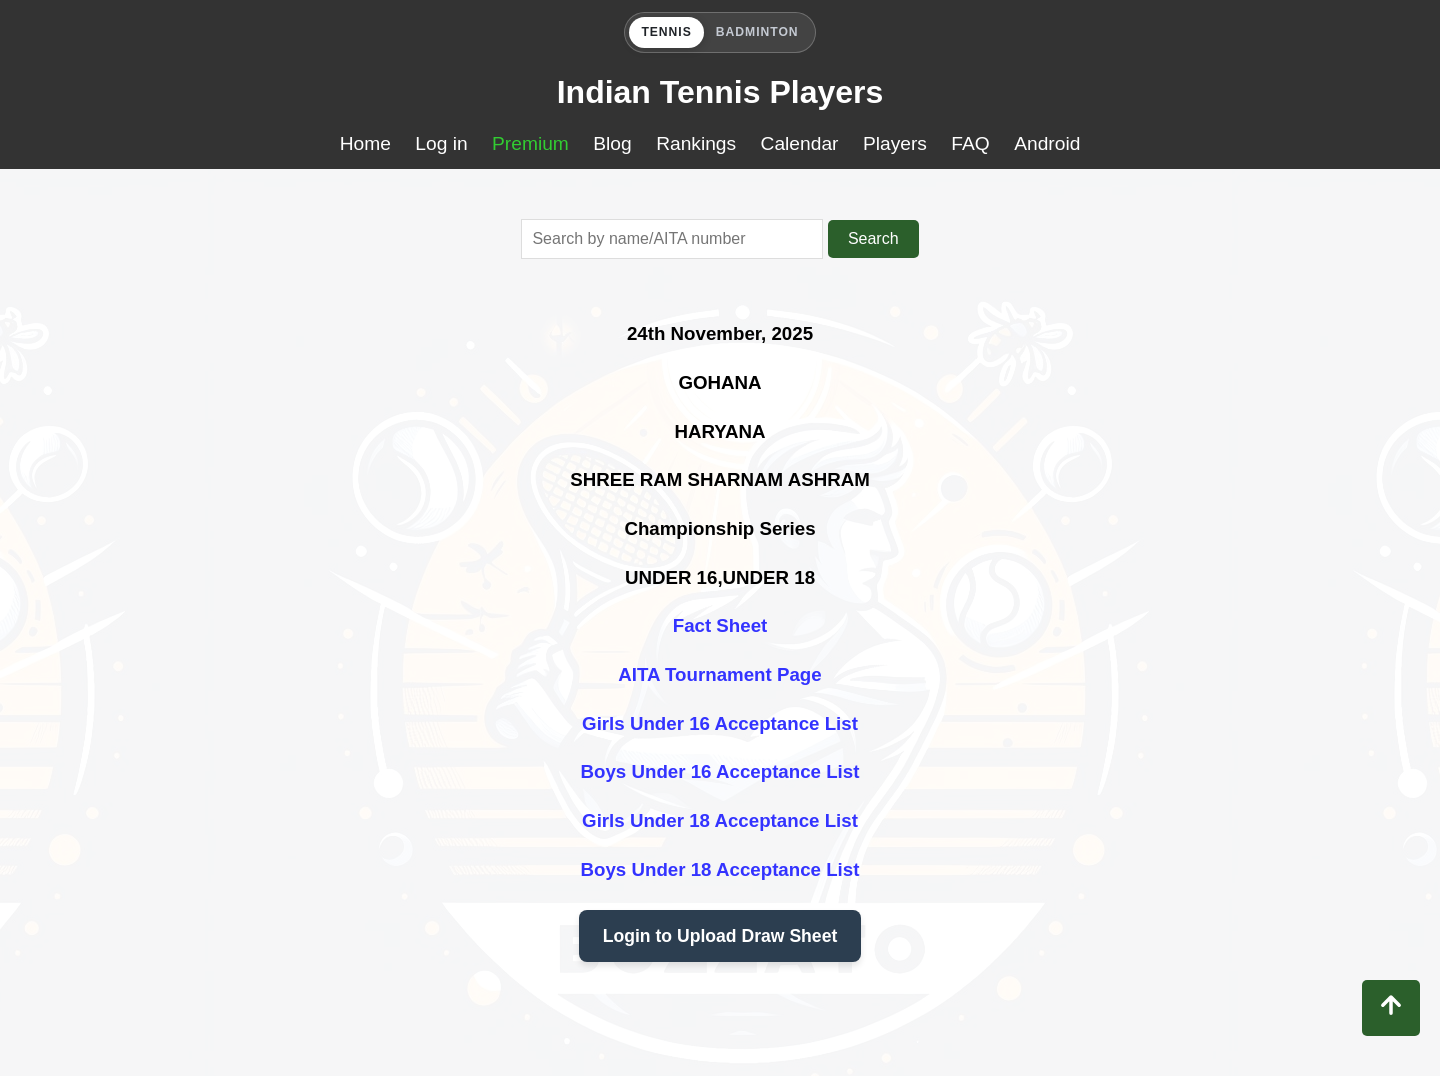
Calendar (800, 143)
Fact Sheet (720, 625)
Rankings (696, 143)
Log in (441, 143)
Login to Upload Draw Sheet (720, 936)
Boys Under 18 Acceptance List (720, 869)
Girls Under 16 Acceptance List (720, 723)
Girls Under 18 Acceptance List (720, 820)
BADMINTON (757, 32)
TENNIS (666, 32)
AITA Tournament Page (719, 674)
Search (873, 238)
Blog (612, 143)
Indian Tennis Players (720, 92)
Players (895, 143)
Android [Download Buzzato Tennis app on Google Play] (1047, 143)
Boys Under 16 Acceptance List (720, 771)
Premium (530, 143)
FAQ (970, 143)
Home (365, 143)
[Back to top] (1391, 1008)
